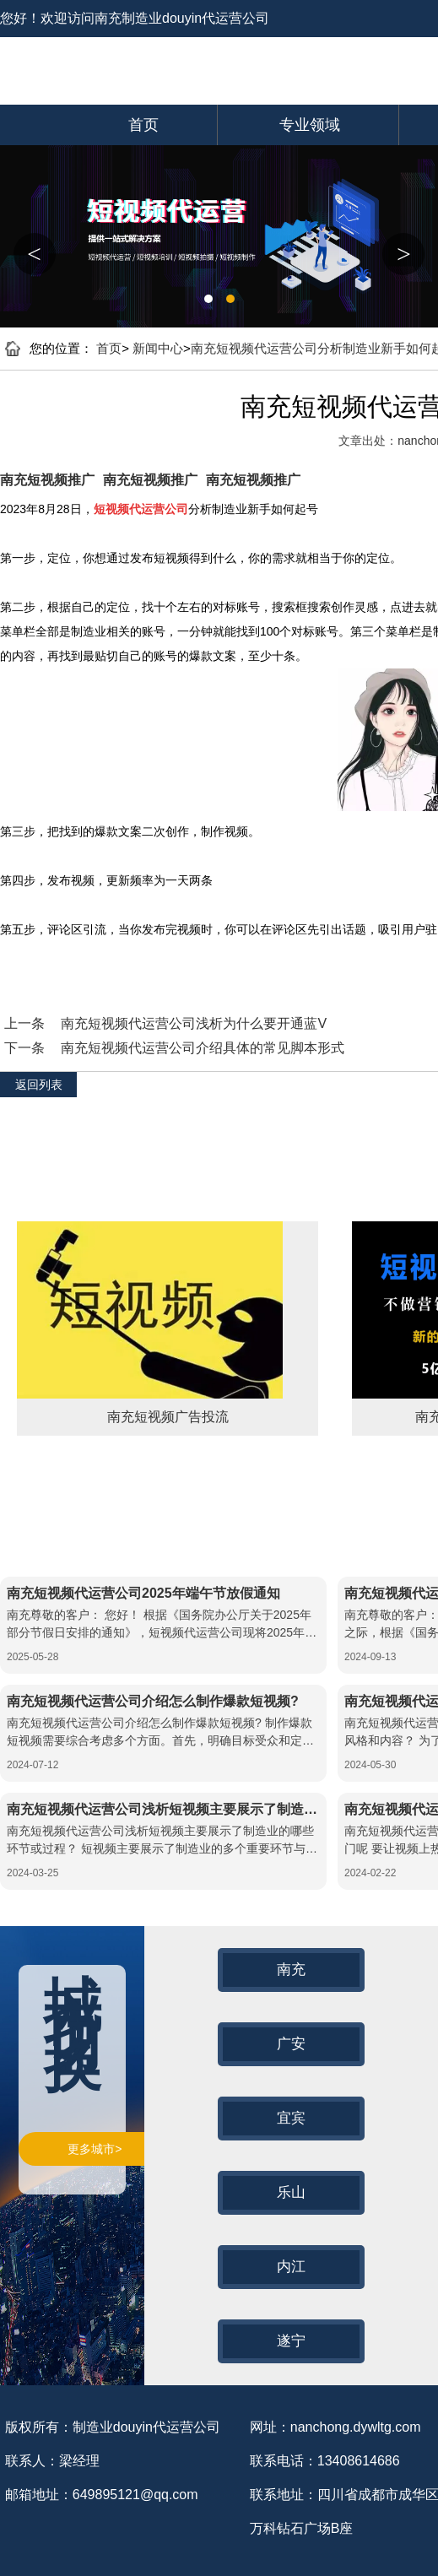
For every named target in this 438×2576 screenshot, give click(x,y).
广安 (291, 2044)
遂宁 (291, 2341)
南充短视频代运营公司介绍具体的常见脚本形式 (202, 1048)
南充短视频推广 (47, 480)
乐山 (291, 2192)
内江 (291, 2267)
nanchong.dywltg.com (355, 2427)
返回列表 (38, 1084)
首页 (143, 124)
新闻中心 (157, 348)
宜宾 (291, 2118)
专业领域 (309, 124)
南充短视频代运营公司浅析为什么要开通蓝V (194, 1023)
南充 (291, 1970)
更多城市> (95, 2149)
